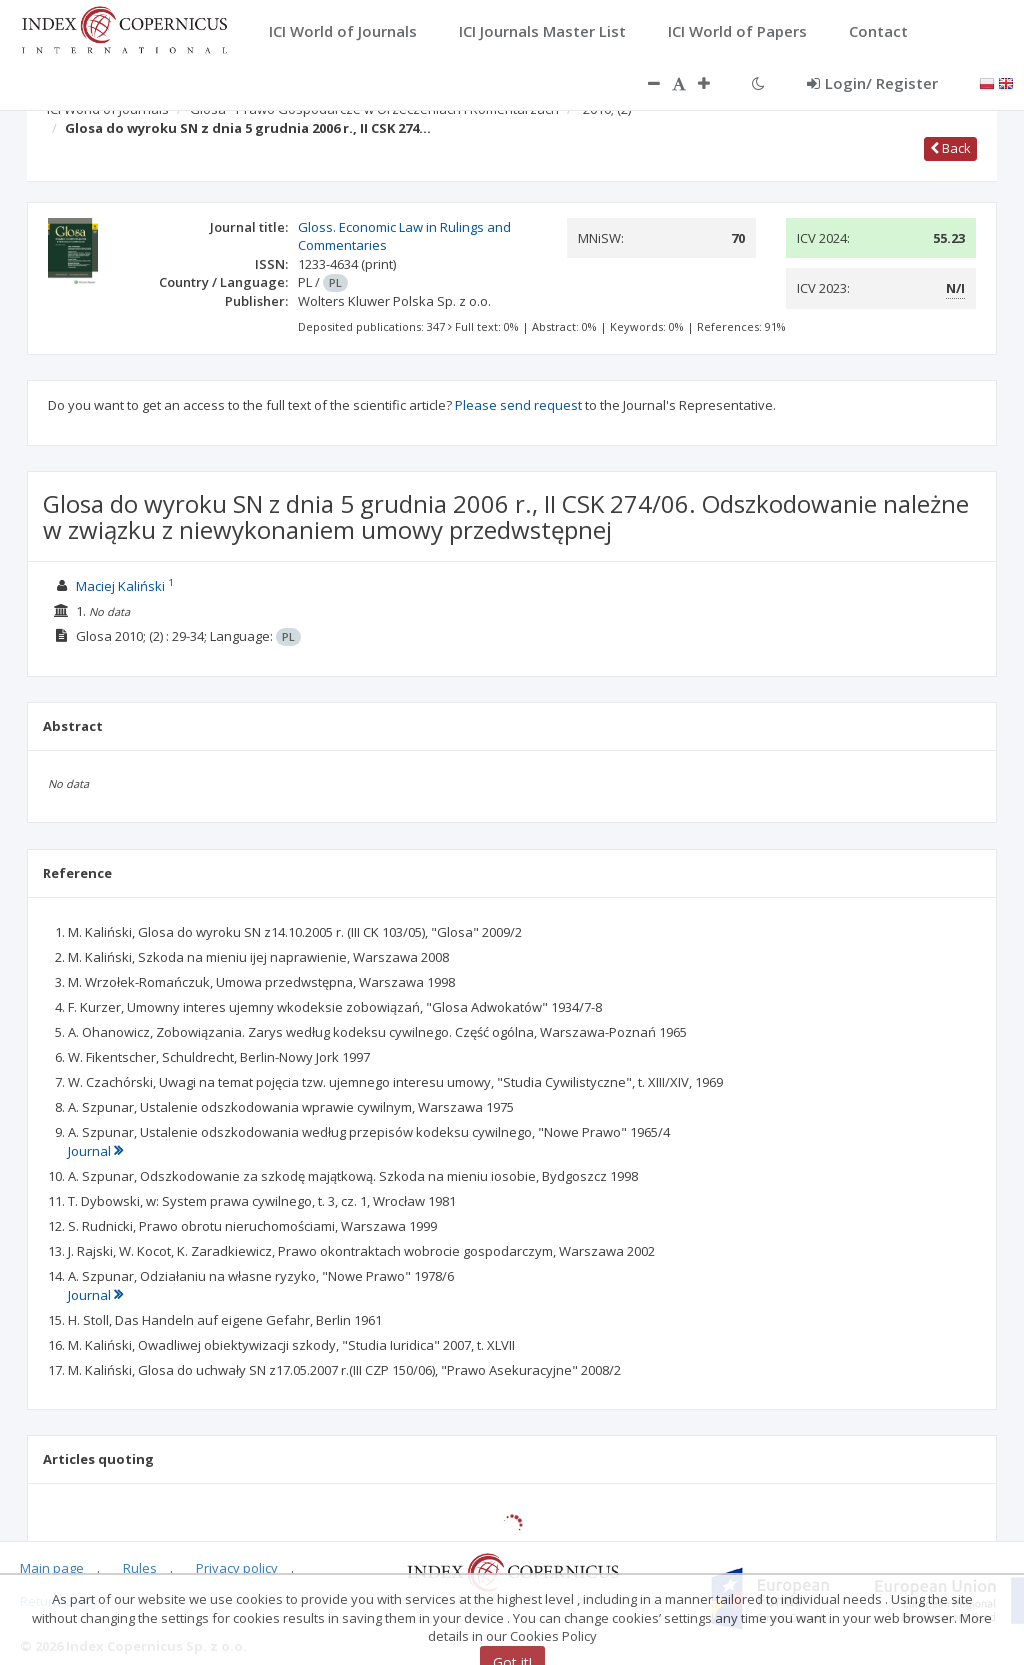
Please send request (518, 405)
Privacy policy (237, 1568)
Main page (52, 1568)
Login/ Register (872, 83)
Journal (95, 1151)
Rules (140, 1568)
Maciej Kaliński (120, 586)
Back (950, 148)
